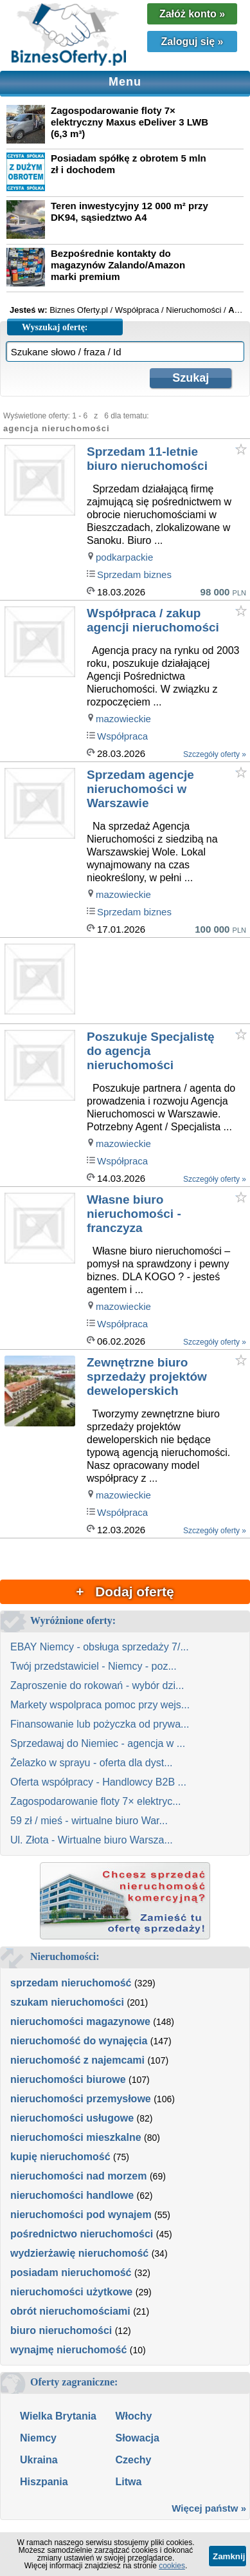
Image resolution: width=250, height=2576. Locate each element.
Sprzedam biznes (134, 574)
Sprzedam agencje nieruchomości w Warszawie (140, 789)
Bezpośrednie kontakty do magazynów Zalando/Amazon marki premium (118, 265)
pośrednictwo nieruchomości (81, 2233)
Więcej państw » (209, 2508)
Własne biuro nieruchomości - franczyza (134, 1214)
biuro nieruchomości (61, 2330)
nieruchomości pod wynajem (81, 2214)
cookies (172, 2565)
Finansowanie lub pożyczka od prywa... (99, 1724)
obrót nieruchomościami (70, 2311)
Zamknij (229, 2556)
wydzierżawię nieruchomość (79, 2253)
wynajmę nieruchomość (68, 2349)
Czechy (133, 2459)
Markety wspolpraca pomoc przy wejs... (100, 1704)
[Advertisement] (167, 981)
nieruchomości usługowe (72, 2118)
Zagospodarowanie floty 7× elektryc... (95, 1801)
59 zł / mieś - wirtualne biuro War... (89, 1820)
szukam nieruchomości (67, 2002)
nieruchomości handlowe (72, 2195)
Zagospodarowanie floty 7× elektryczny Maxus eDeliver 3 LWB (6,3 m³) (129, 122)
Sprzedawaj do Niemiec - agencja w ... (97, 1743)
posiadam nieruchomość (71, 2272)
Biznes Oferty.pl (78, 310)
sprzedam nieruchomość (71, 1982)
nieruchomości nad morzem (78, 2175)
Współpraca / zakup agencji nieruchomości (153, 620)
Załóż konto (192, 13)
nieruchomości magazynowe (80, 2021)
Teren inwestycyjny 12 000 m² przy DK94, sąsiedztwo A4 (129, 211)
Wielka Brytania (58, 2416)
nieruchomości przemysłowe (80, 2098)
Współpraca (122, 736)
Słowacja (137, 2437)
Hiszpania (44, 2481)
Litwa (128, 2481)
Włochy (133, 2416)
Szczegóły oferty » (214, 754)
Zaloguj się (192, 41)
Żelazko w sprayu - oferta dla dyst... (91, 1762)
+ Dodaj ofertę (125, 1591)
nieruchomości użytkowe (71, 2291)
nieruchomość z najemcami (77, 2060)
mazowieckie (123, 718)
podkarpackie (124, 557)
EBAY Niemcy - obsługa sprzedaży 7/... (99, 1646)
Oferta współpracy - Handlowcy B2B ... (98, 1782)
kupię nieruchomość (60, 2156)
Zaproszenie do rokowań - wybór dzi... (97, 1685)
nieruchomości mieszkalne (75, 2137)
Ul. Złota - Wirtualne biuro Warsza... (91, 1839)
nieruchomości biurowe (68, 2079)
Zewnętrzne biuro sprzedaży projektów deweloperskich (147, 1376)
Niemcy (38, 2437)
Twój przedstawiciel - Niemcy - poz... (93, 1666)
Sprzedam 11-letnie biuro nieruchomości (147, 458)
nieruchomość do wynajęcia (78, 2040)
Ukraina (39, 2459)
